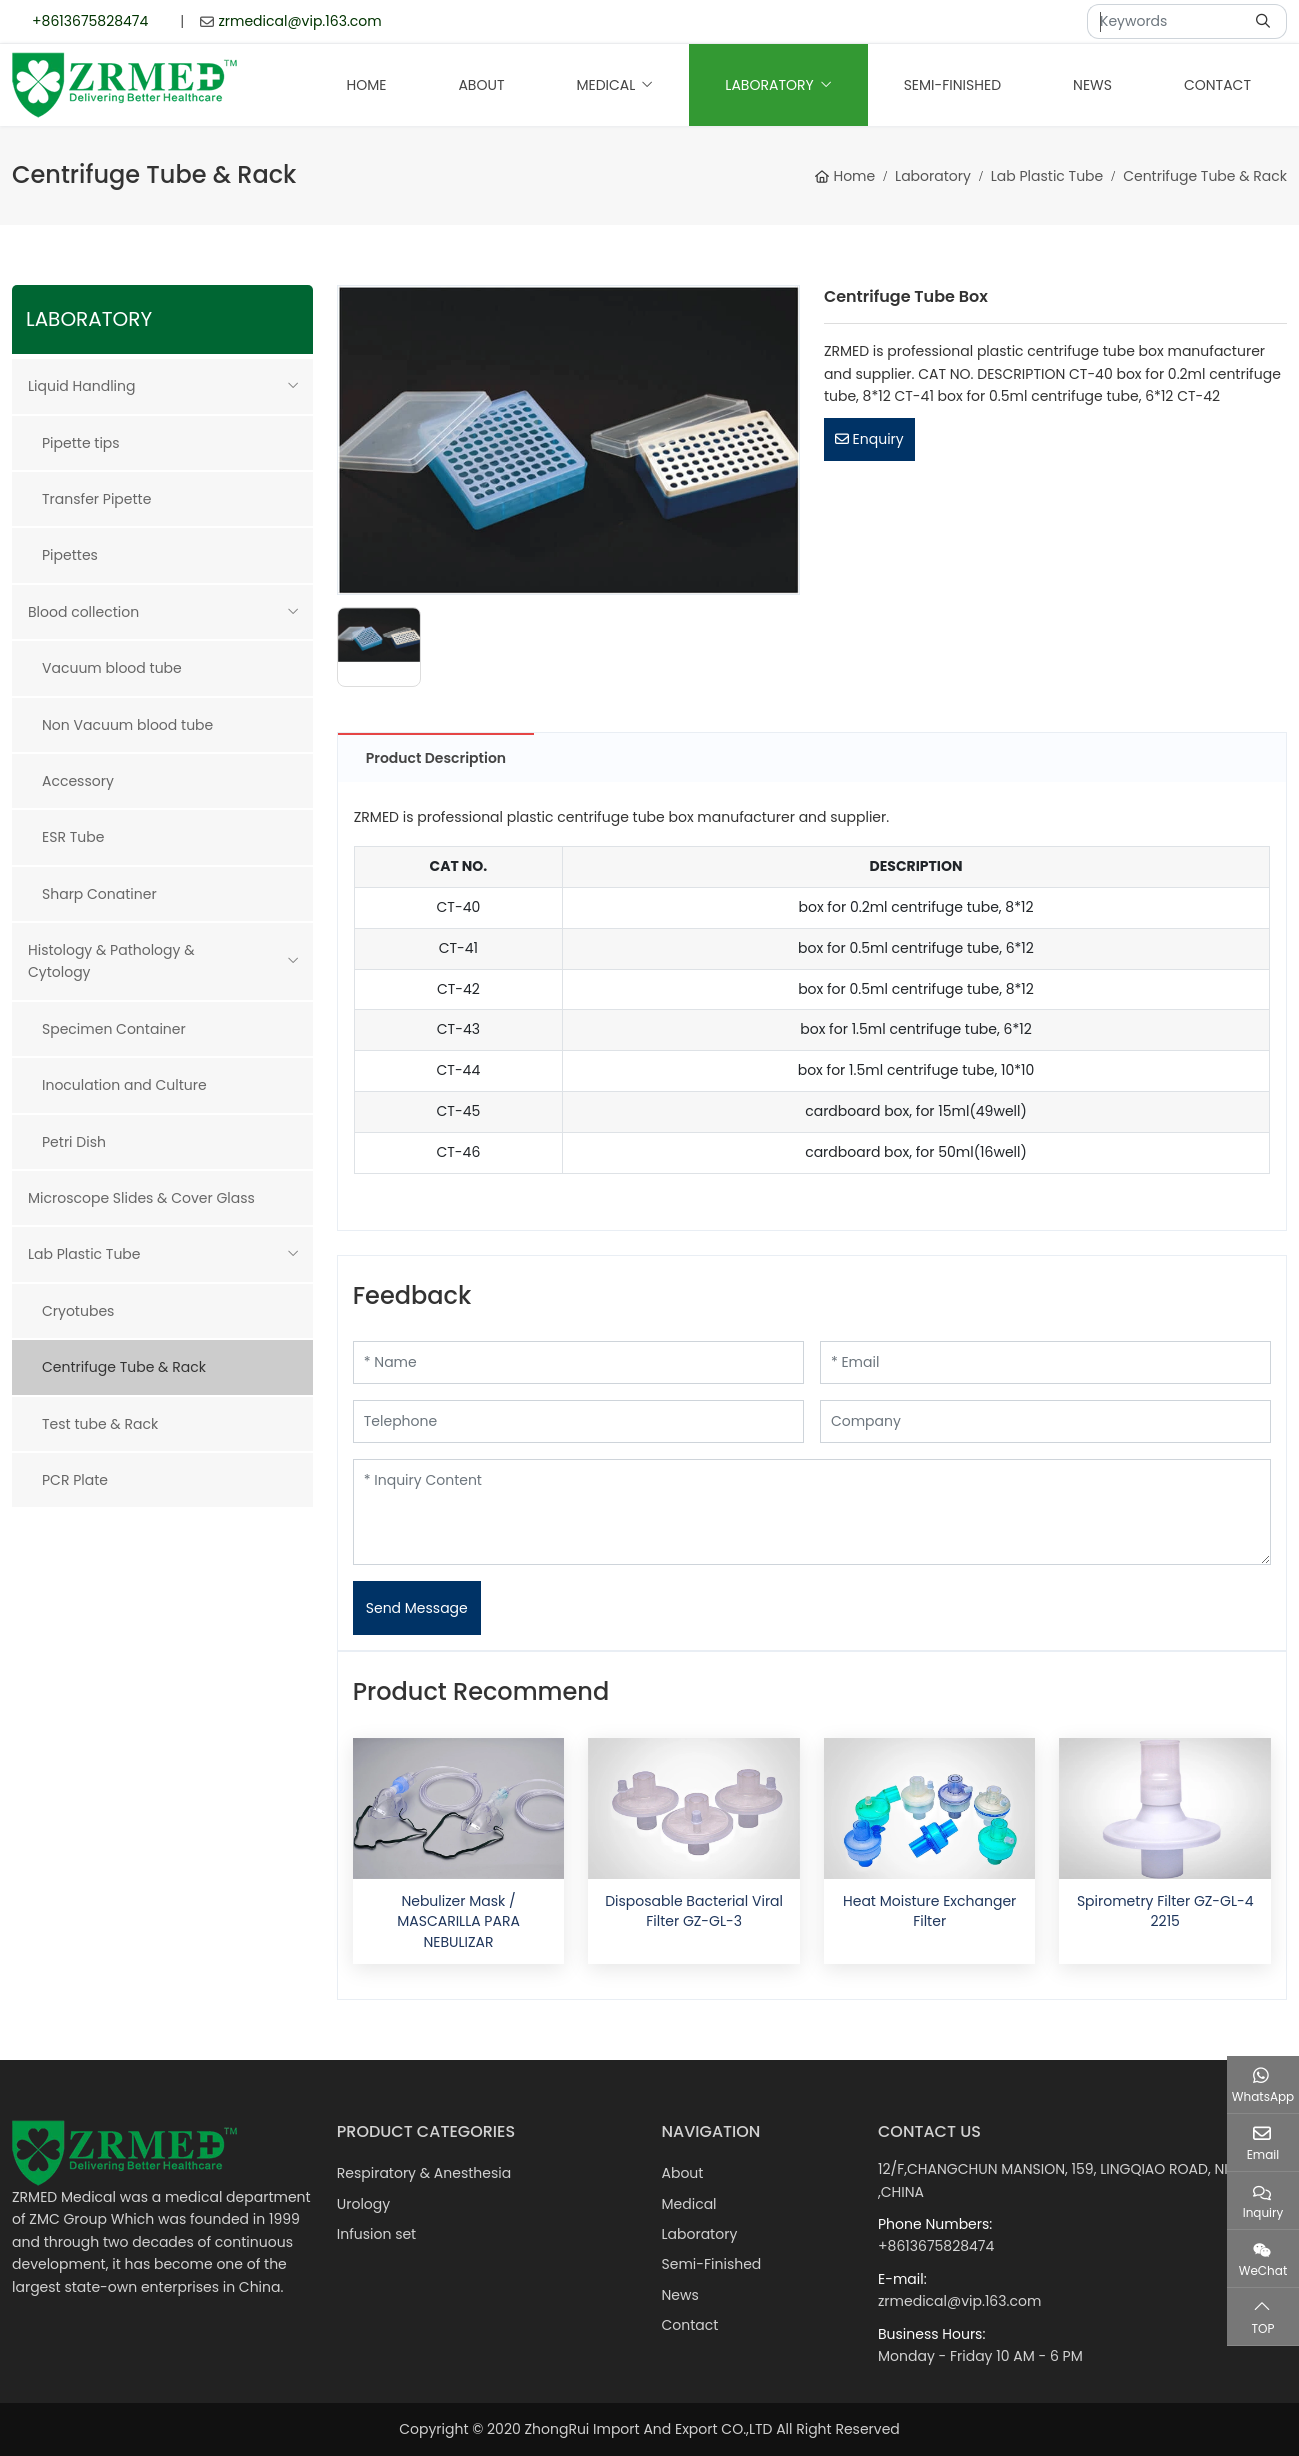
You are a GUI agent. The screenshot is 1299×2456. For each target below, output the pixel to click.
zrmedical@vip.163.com (299, 21)
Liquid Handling (81, 386)
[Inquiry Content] (812, 1512)
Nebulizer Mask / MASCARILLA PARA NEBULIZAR (458, 1921)
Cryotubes (78, 1311)
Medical (605, 85)
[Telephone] (578, 1421)
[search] (1265, 21)
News (1092, 85)
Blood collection (83, 612)
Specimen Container (114, 1029)
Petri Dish (74, 1142)
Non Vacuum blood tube (127, 725)
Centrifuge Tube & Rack (124, 1367)
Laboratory (769, 85)
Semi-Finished (952, 85)
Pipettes (70, 555)
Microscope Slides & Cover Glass (141, 1198)
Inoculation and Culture (124, 1085)
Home (367, 85)
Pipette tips (81, 443)
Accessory (78, 781)
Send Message (417, 1608)
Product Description (436, 758)
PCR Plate (75, 1480)
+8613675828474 (90, 21)
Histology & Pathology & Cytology (111, 961)
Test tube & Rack (100, 1424)
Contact (1217, 85)
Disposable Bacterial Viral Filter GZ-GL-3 (694, 1911)
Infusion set (376, 2234)
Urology (363, 2204)
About (481, 85)
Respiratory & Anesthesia (424, 2173)
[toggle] (293, 386)
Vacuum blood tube (112, 668)
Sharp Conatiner (99, 894)
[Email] (1045, 1362)
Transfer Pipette (96, 499)
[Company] (1045, 1421)
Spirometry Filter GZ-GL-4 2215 (1165, 1911)
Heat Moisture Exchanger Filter (929, 1911)
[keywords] (1166, 21)
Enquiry (869, 439)
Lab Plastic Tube (84, 1254)
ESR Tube (73, 837)
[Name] (578, 1362)
